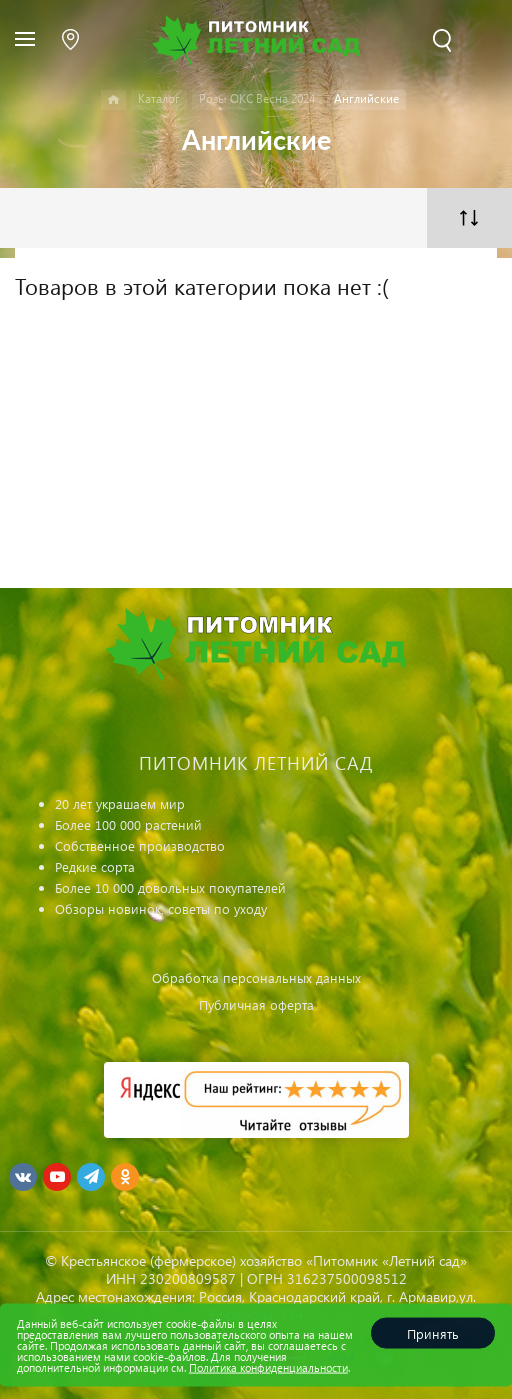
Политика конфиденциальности (268, 1367)
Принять (433, 1333)
